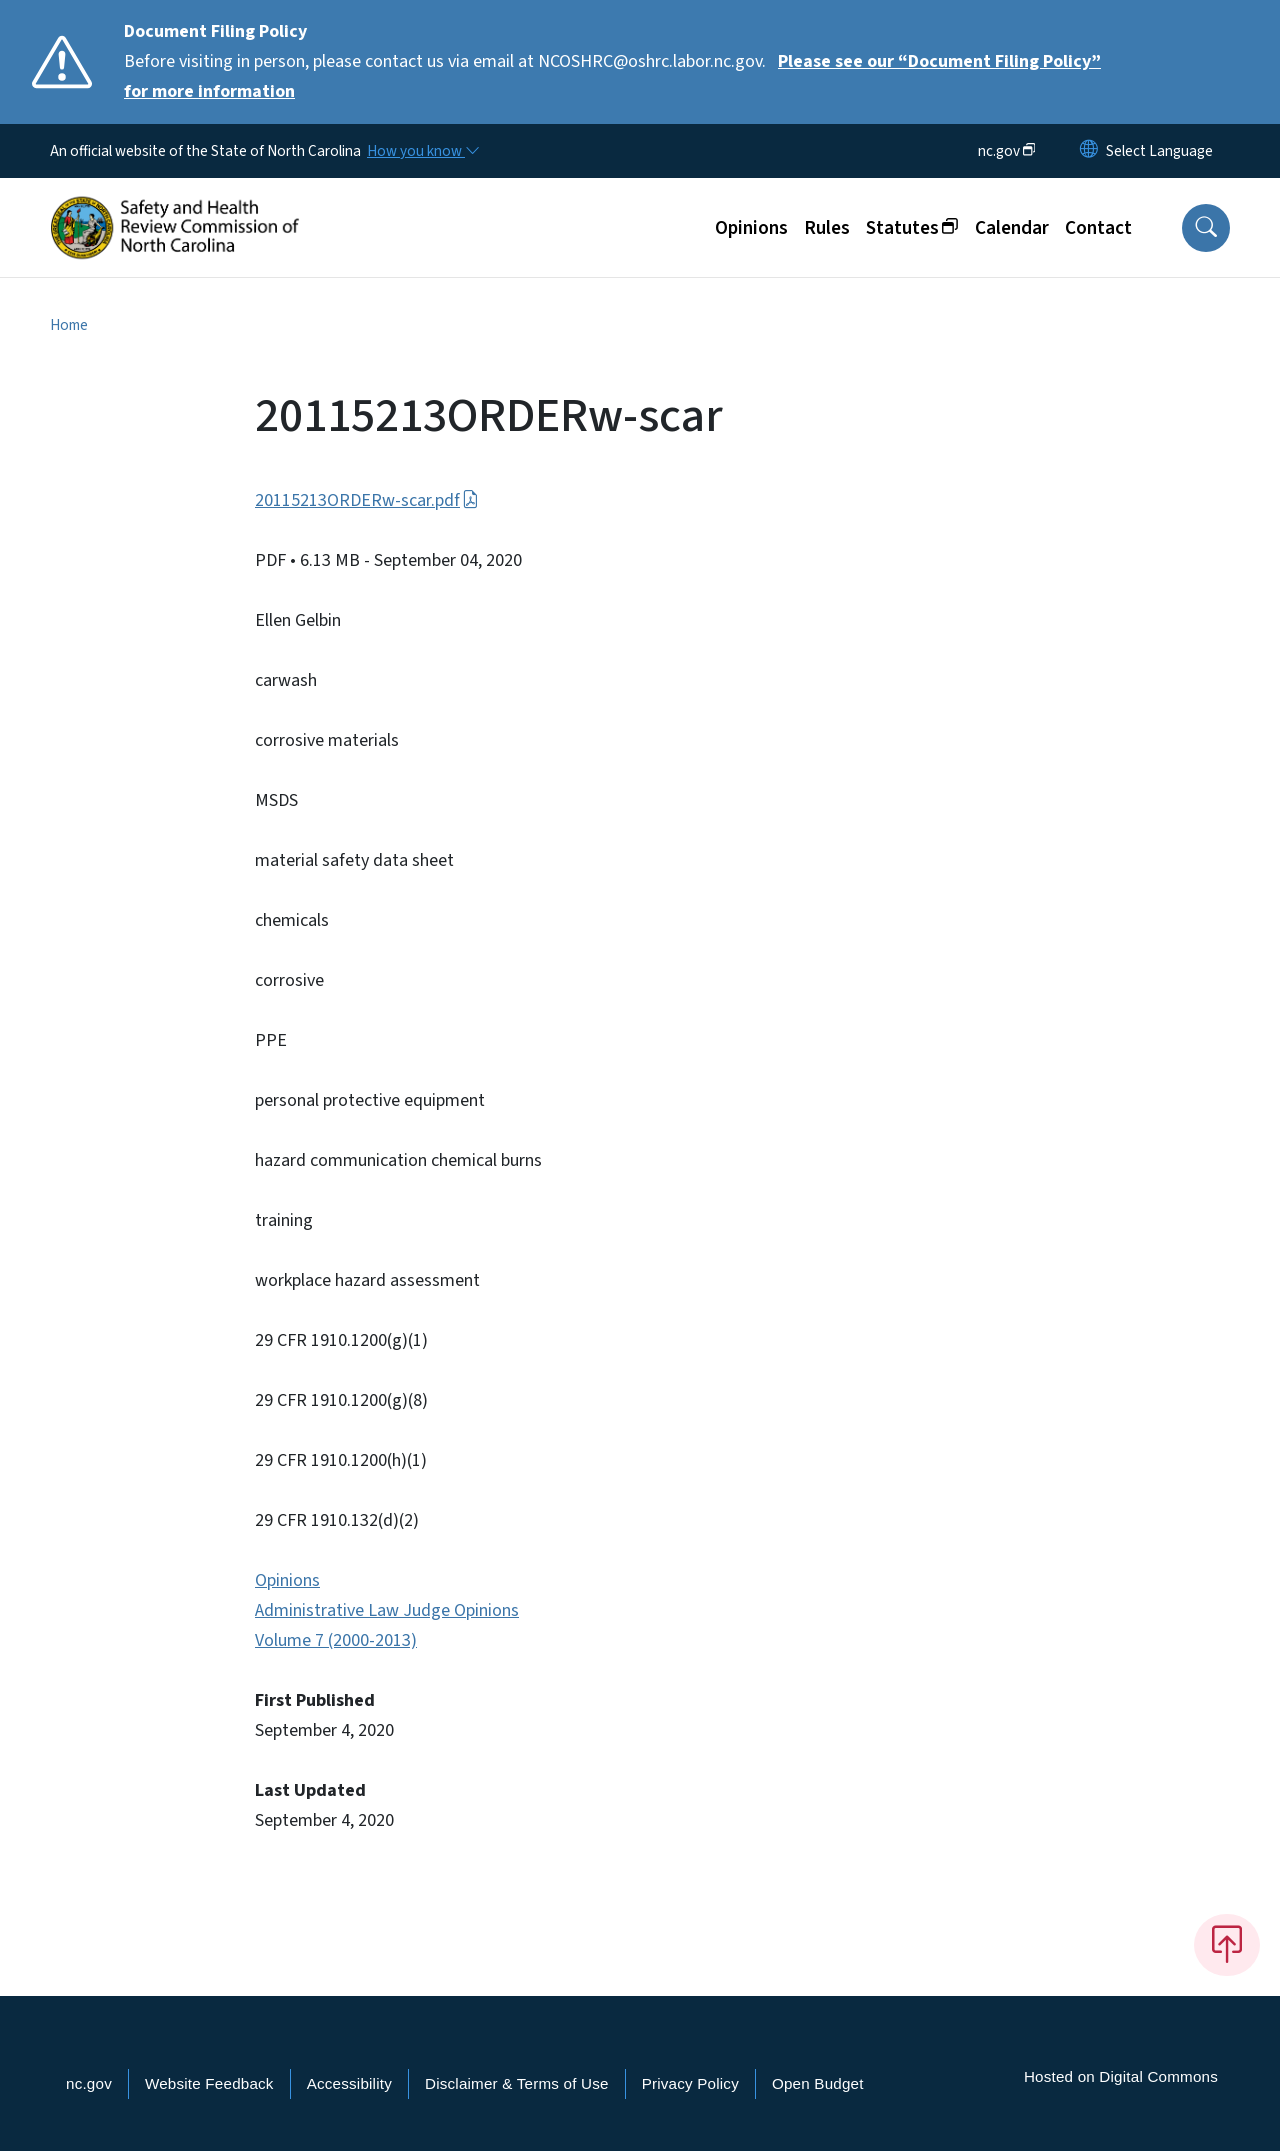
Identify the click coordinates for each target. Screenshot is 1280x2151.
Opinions (751, 228)
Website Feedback (209, 2083)
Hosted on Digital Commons (1121, 2076)
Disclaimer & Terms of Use (517, 2083)
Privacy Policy (690, 2083)
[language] (1159, 151)
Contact (1098, 228)
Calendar (1012, 228)
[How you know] (422, 151)
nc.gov (89, 2083)
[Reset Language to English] (1089, 151)
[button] (1206, 228)
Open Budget (818, 2083)
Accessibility (349, 2083)
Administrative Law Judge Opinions (387, 1610)
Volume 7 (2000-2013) (336, 1640)
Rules (827, 228)
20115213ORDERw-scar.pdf (367, 500)
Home (69, 325)
